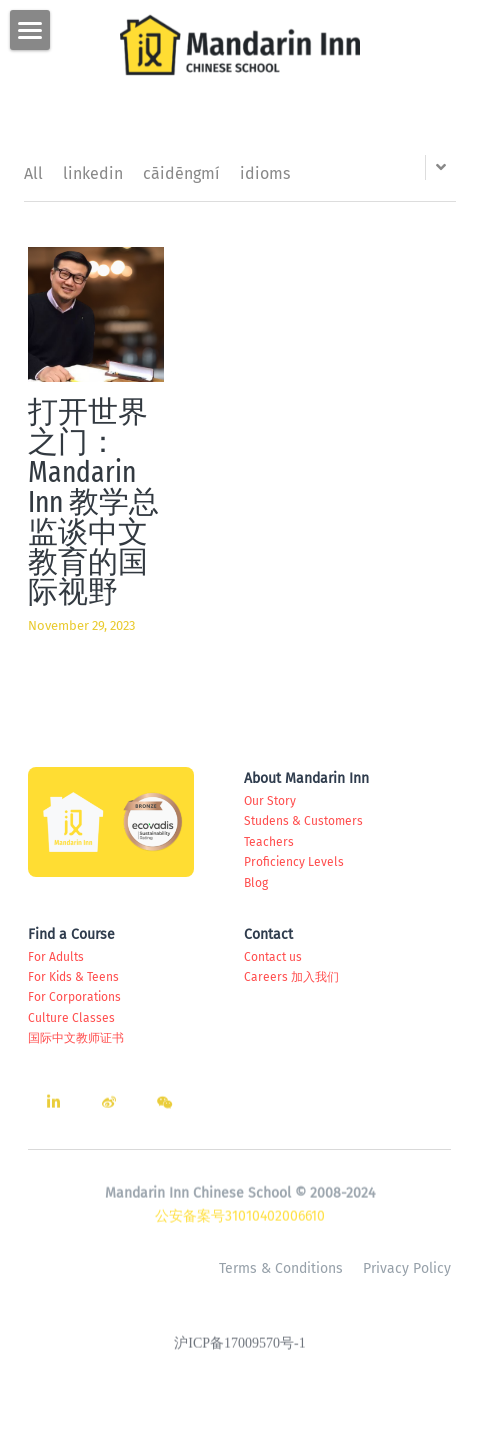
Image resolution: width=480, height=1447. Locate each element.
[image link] (240, 43)
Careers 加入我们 (291, 977)
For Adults (56, 957)
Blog (256, 883)
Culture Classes (71, 1018)
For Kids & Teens (73, 977)
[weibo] (109, 1108)
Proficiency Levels (294, 862)
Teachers (269, 842)
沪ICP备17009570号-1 (239, 1349)
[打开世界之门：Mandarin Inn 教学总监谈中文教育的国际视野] (95, 314)
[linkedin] (53, 1108)
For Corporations (74, 997)
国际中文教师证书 (76, 1038)
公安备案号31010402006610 (240, 1222)
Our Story (270, 801)
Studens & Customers (303, 821)
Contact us (273, 957)
